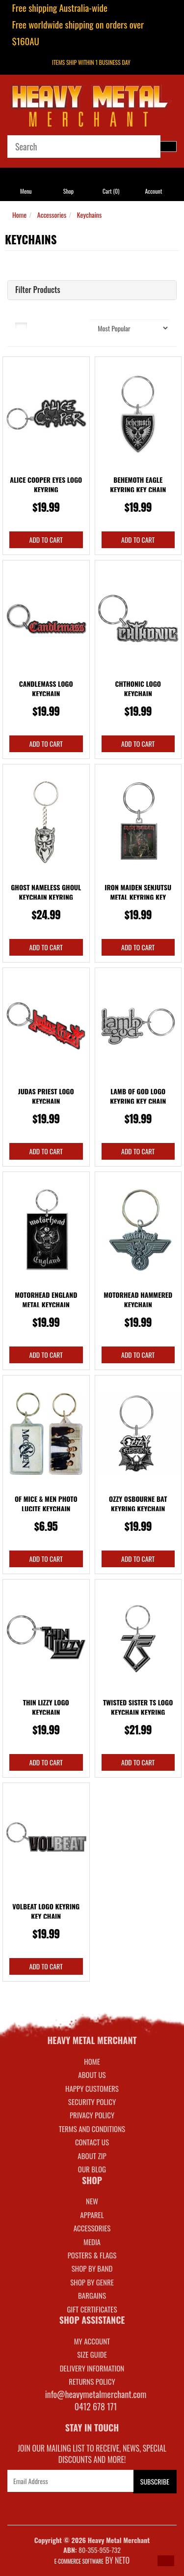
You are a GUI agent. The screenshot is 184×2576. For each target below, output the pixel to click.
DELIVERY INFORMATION (92, 2368)
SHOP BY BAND (92, 2268)
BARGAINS (92, 2295)
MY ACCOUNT (92, 2341)
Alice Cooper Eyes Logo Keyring (46, 484)
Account (153, 191)
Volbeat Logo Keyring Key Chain (45, 1911)
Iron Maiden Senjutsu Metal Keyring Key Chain (138, 896)
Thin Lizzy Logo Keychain (46, 1707)
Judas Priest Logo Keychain (46, 1096)
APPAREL (92, 2214)
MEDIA (92, 2241)
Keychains (89, 214)
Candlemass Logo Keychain (46, 688)
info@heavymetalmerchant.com (96, 2394)
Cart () (111, 191)
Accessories (51, 214)
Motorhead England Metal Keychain (46, 1299)
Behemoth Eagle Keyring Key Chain (138, 484)
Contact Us (92, 2142)
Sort (76, 324)
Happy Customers (92, 2088)
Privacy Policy (92, 2114)
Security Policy (92, 2101)
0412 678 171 (96, 2406)
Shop (68, 191)
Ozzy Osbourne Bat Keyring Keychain (138, 1503)
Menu (26, 191)
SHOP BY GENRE (92, 2282)
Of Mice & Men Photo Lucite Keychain (46, 1503)
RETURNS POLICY (92, 2381)
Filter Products (37, 290)
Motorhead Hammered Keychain (138, 1299)
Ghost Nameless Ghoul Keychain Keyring (46, 892)
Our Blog (92, 2169)
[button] (166, 2560)
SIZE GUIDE (92, 2354)
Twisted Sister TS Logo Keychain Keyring (138, 1707)
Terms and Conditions (92, 2128)
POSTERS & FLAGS (92, 2255)
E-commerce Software (79, 2561)
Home (19, 214)
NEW (92, 2200)
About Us (91, 2074)
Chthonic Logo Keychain (138, 688)
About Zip (92, 2155)
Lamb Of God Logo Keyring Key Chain (138, 1096)
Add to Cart (46, 539)
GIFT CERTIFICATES (92, 2309)
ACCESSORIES (92, 2228)
